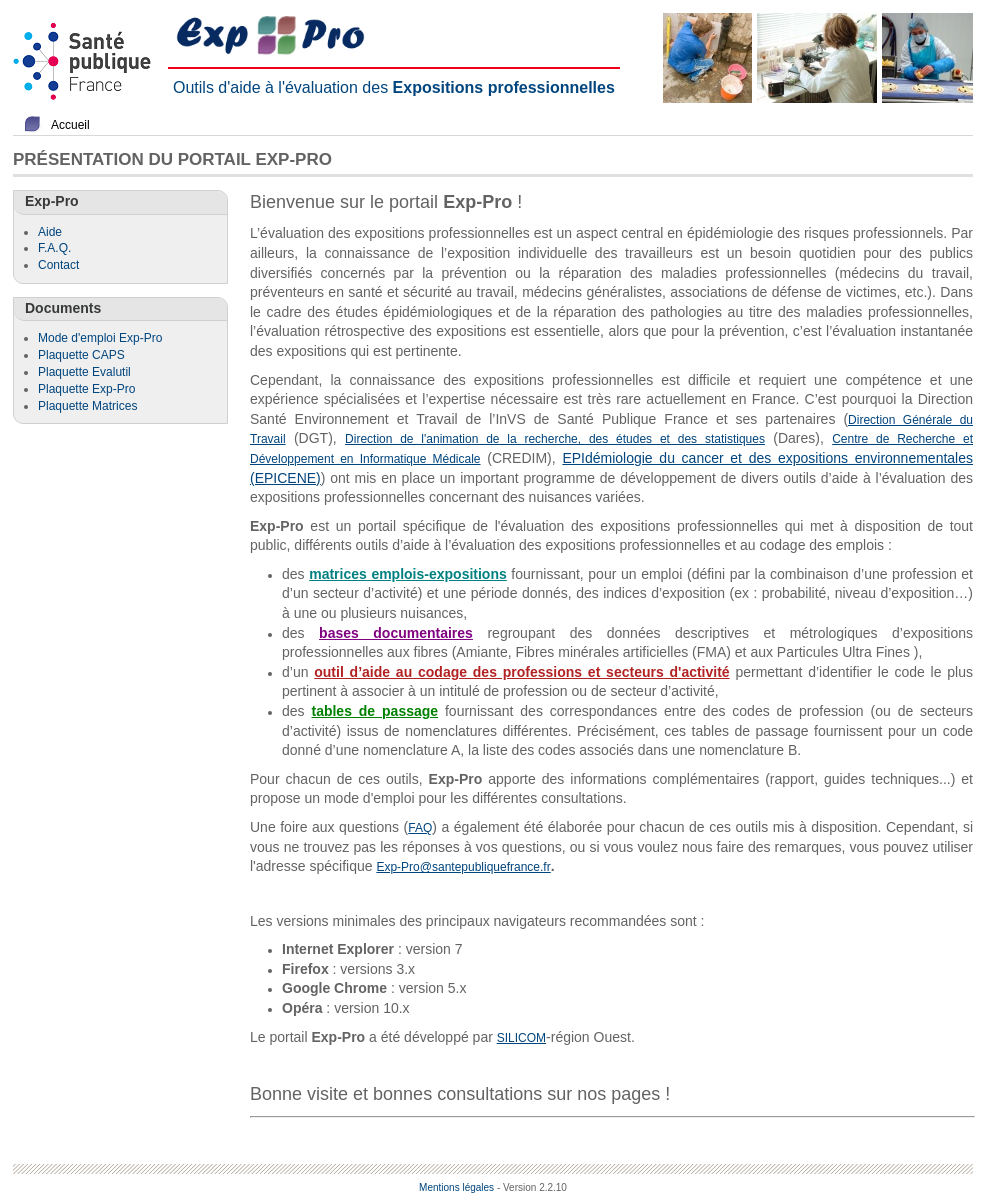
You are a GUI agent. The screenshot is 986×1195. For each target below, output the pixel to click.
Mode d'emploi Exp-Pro (100, 338)
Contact (58, 265)
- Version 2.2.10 (532, 1187)
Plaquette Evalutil (84, 372)
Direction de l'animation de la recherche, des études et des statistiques (555, 439)
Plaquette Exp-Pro (86, 389)
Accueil (70, 125)
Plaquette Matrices (87, 406)
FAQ (420, 828)
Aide (50, 232)
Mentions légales (456, 1187)
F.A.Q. (54, 248)
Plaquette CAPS (81, 355)
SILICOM (521, 1038)
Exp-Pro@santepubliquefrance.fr (463, 867)
